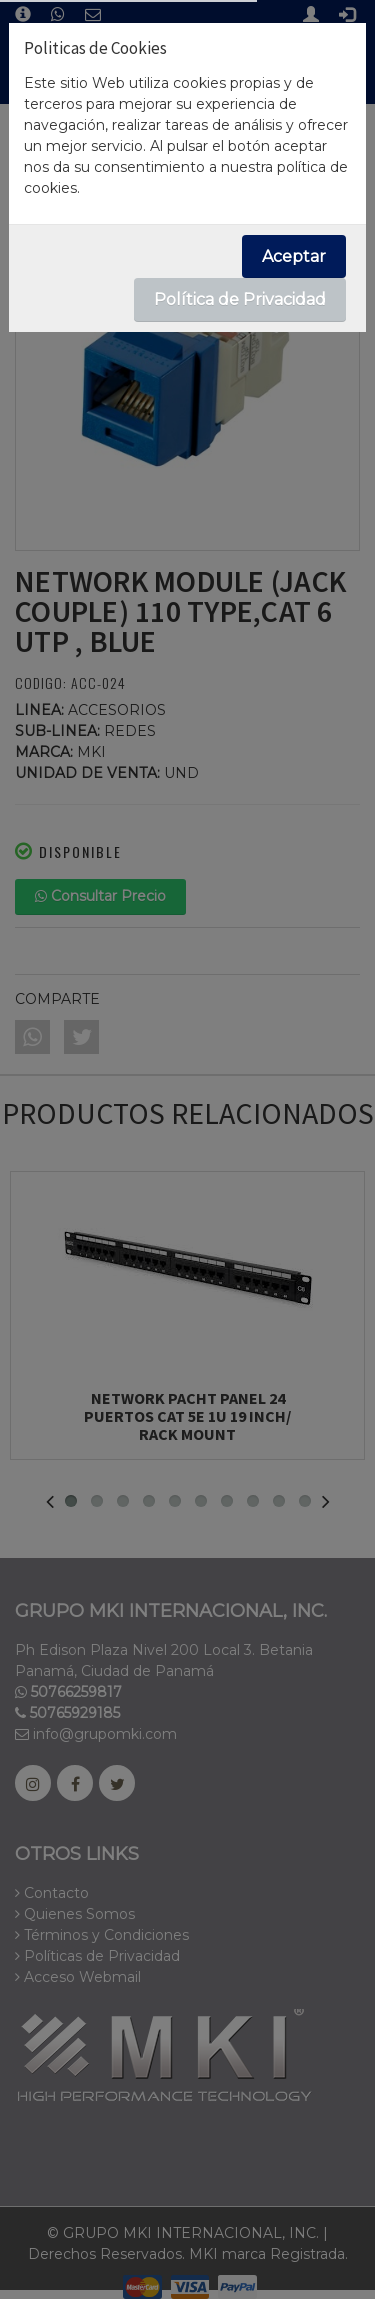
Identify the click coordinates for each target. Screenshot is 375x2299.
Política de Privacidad (240, 299)
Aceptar (294, 256)
